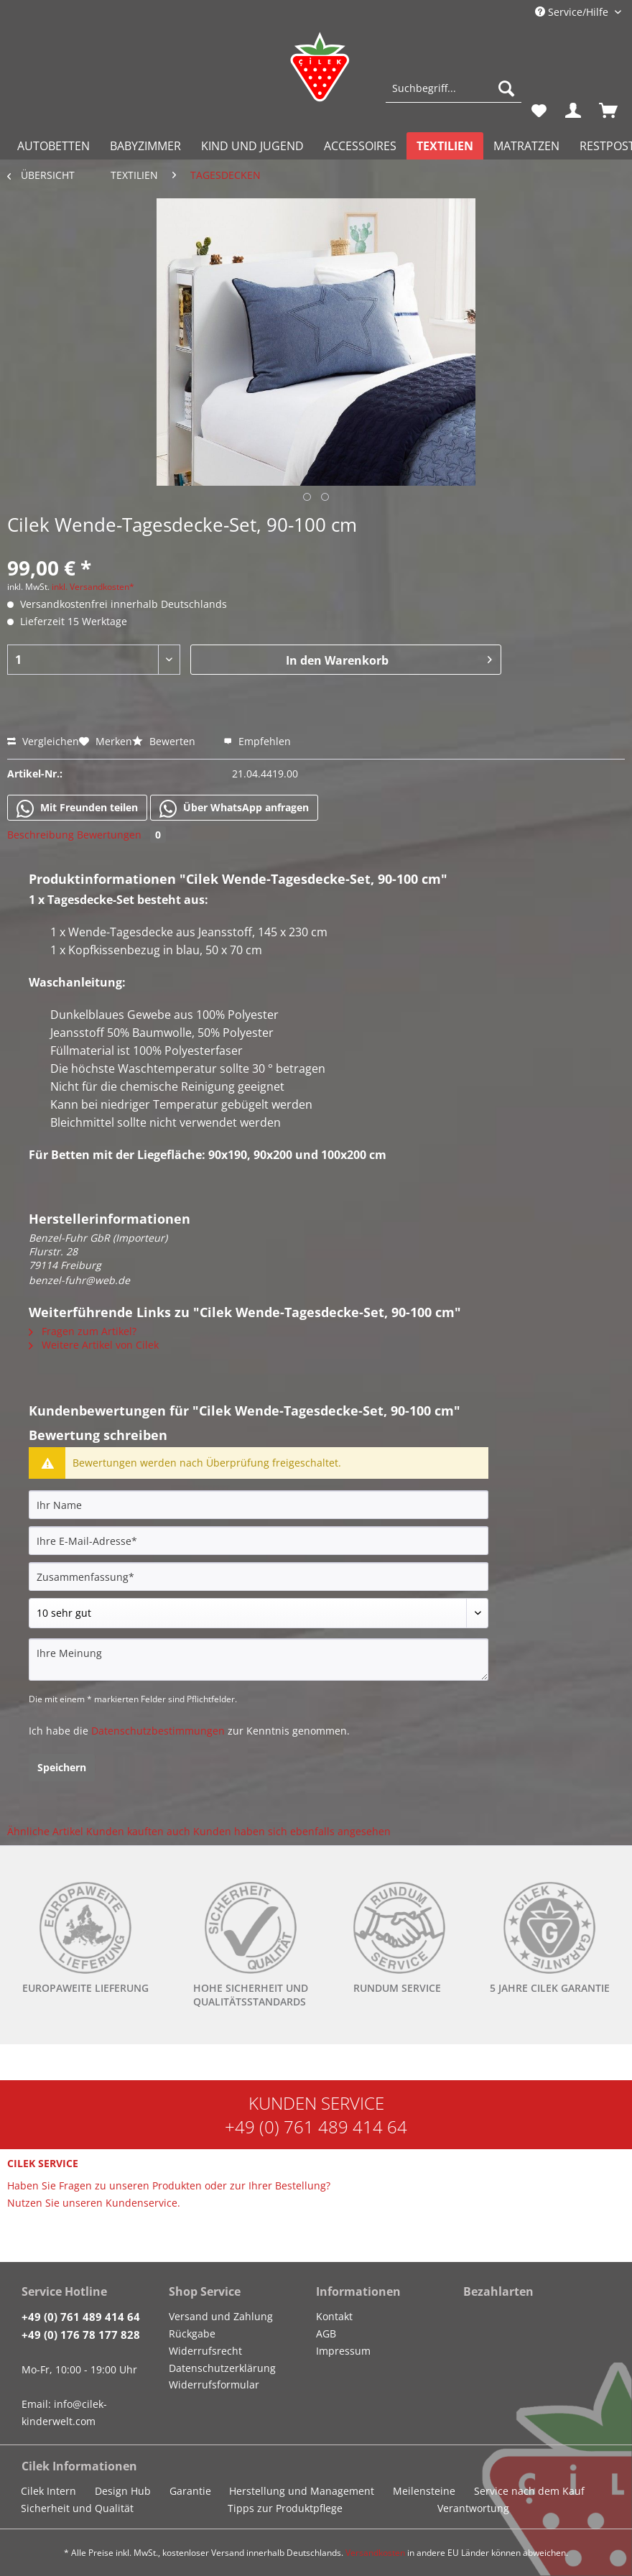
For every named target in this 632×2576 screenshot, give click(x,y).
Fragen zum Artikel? (82, 1331)
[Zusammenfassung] (258, 1576)
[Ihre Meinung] (258, 1659)
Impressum (343, 2351)
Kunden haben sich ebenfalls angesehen (292, 1831)
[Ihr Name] (258, 1504)
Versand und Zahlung (221, 2316)
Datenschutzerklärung (222, 2368)
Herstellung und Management (301, 2491)
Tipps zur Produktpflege (285, 2508)
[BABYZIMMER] (145, 146)
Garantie (190, 2491)
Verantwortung (473, 2508)
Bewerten (165, 741)
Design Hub (123, 2491)
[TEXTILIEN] (444, 146)
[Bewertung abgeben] (258, 1613)
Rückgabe (192, 2333)
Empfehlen (257, 741)
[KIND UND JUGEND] (252, 146)
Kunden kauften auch (138, 1831)
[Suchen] (506, 88)
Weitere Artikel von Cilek (94, 1345)
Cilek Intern (48, 2491)
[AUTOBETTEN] (53, 146)
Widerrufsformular (214, 2384)
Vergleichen (43, 741)
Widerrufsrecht (205, 2351)
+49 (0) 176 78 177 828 (81, 2334)
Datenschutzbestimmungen (158, 1730)
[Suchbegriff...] (453, 88)
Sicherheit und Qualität (77, 2508)
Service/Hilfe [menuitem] (573, 12)
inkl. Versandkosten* (93, 587)
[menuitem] (453, 95)
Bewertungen (121, 834)
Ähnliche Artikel (45, 1831)
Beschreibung (40, 834)
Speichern (61, 1767)
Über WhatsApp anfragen (234, 808)
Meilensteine (424, 2491)
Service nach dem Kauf (529, 2491)
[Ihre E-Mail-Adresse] (258, 1540)
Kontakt (334, 2316)
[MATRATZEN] (526, 146)
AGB (326, 2333)
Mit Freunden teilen (77, 808)
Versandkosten (375, 2553)
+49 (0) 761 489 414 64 (316, 2126)
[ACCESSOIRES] (360, 146)
